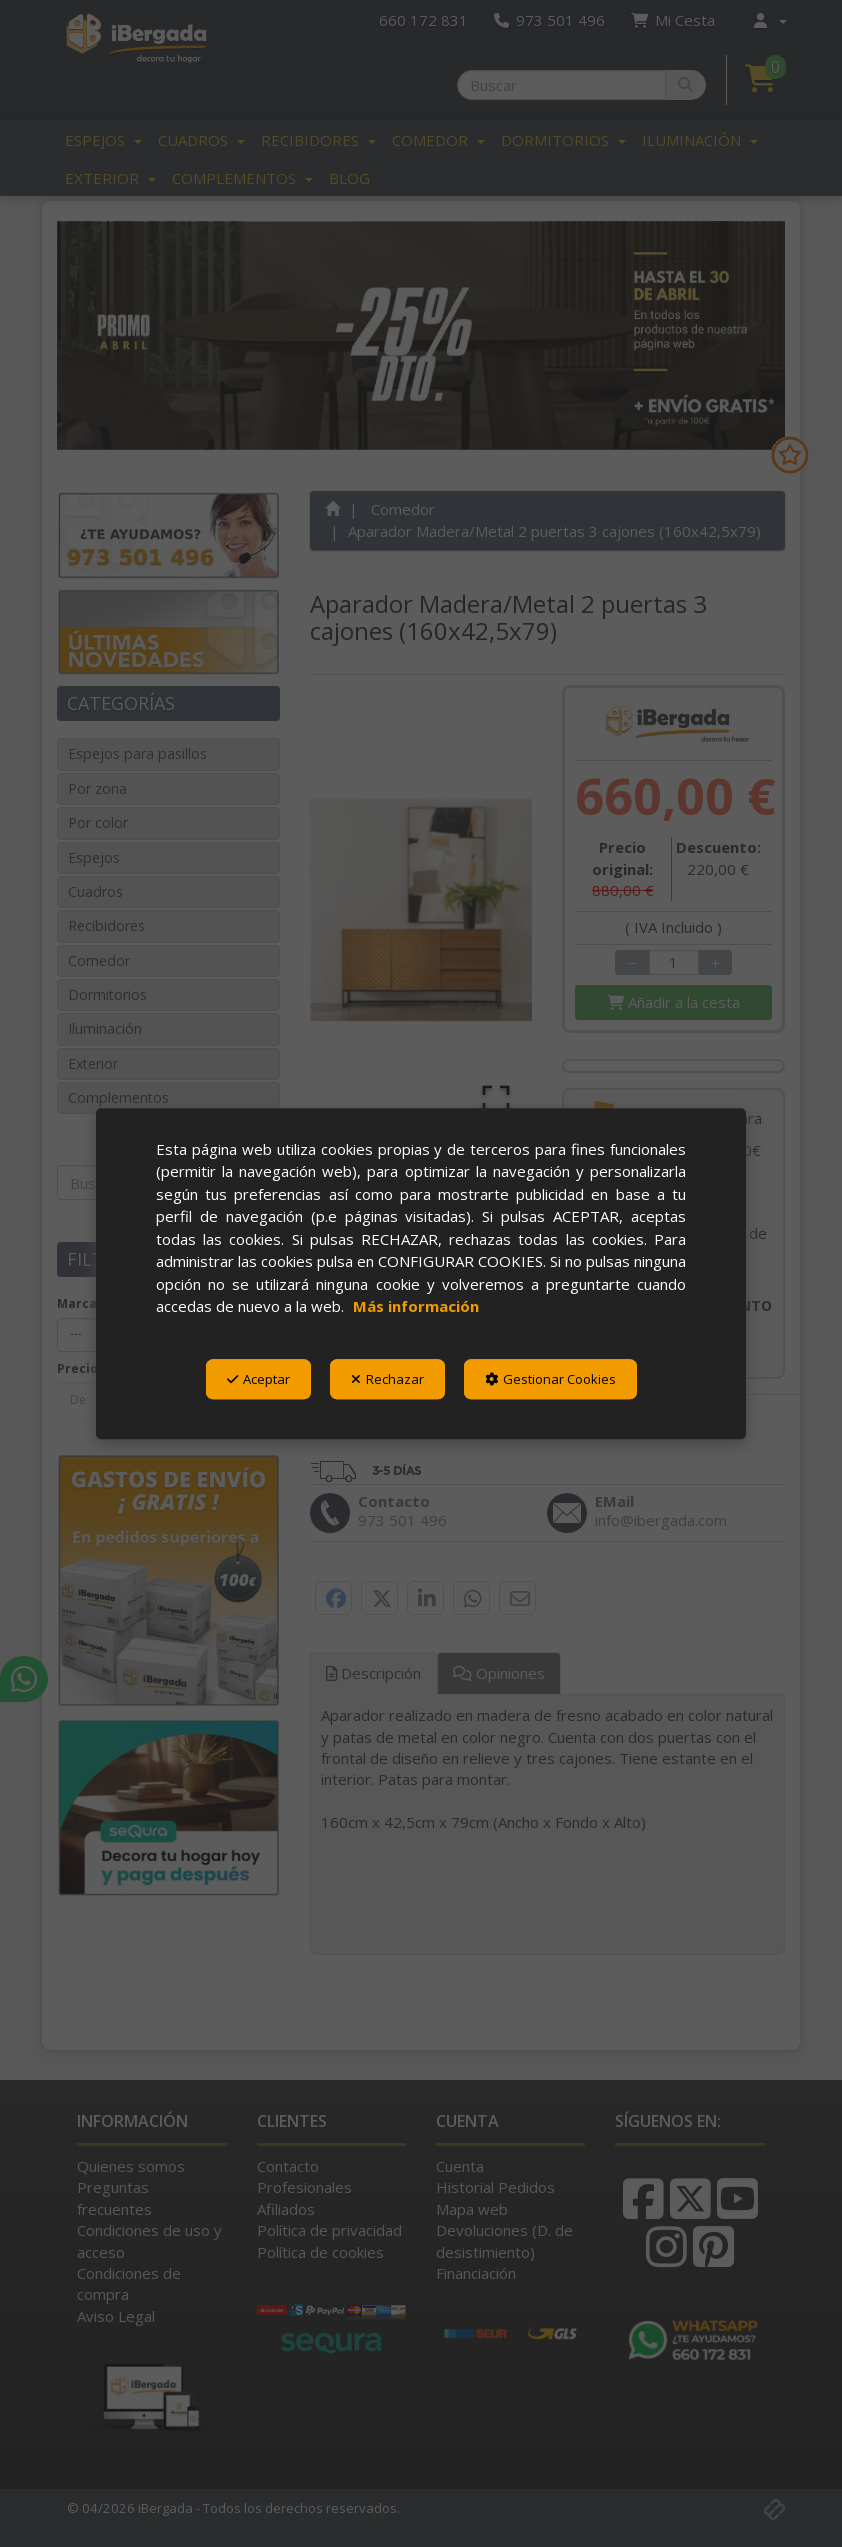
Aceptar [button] (258, 1379)
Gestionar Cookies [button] (550, 1379)
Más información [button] (416, 1306)
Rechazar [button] (387, 1379)
